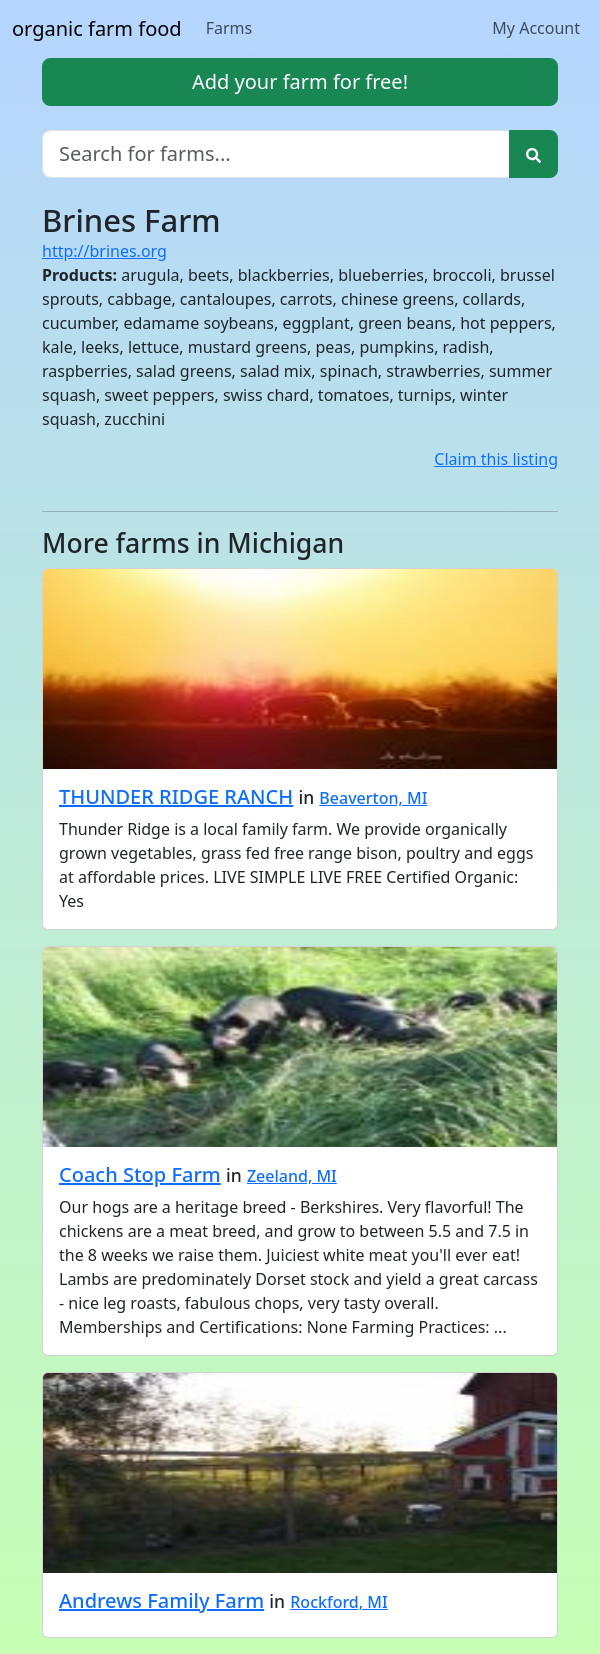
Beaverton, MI (373, 798)
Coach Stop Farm (140, 1174)
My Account (536, 28)
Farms (229, 28)
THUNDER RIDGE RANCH (176, 796)
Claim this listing (496, 459)
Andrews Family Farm (161, 1600)
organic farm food (97, 28)
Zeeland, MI (292, 1176)
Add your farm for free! (300, 81)
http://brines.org (104, 251)
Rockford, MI (338, 1602)
